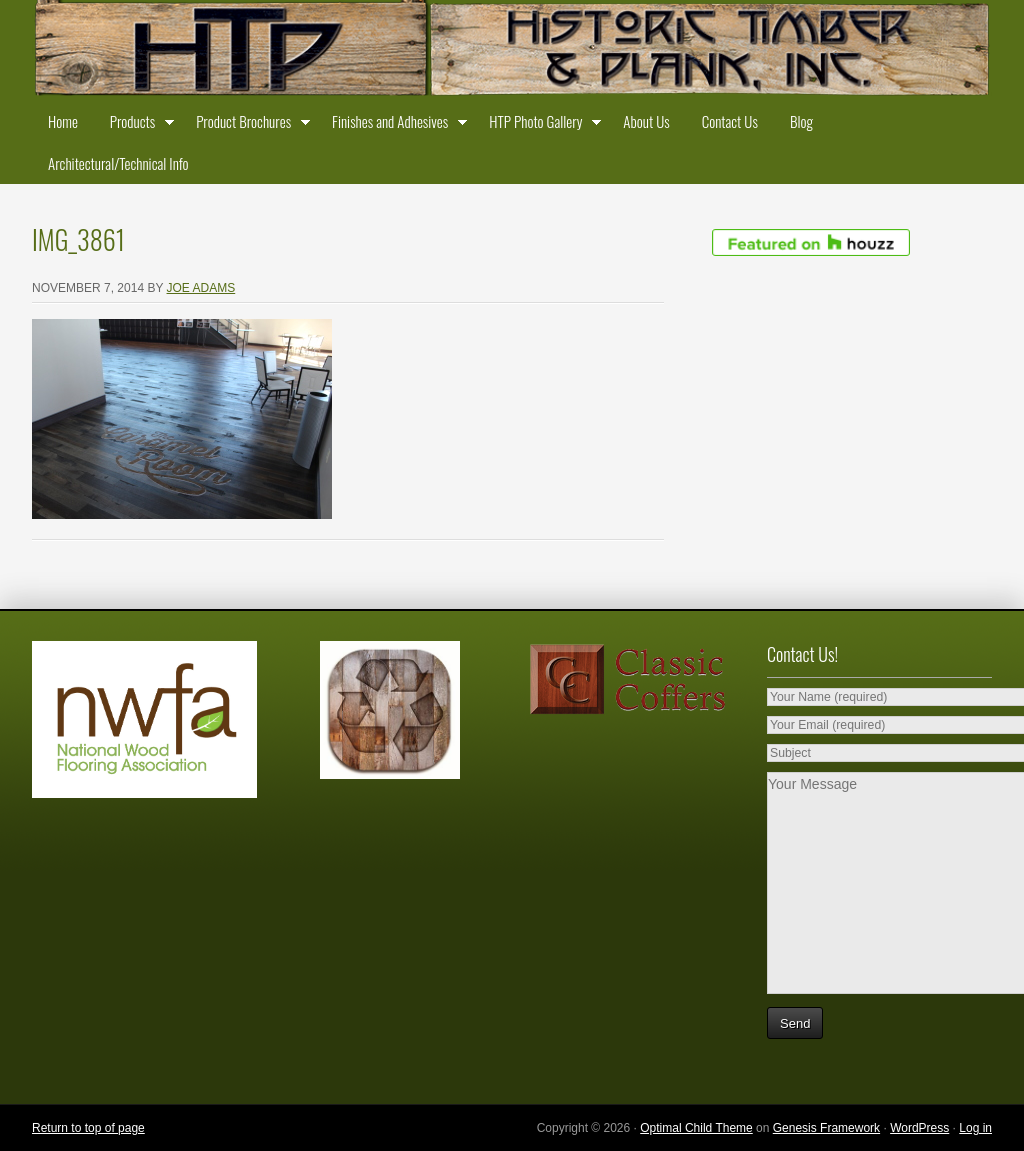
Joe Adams (201, 288)
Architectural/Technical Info (118, 163)
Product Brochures (248, 125)
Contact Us (730, 121)
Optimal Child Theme (696, 1128)
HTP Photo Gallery (540, 125)
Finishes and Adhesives (394, 125)
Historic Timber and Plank (512, 50)
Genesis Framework (826, 1128)
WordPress (919, 1128)
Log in (975, 1128)
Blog (801, 121)
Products (137, 125)
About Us (646, 121)
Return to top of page (88, 1128)
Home (63, 121)
